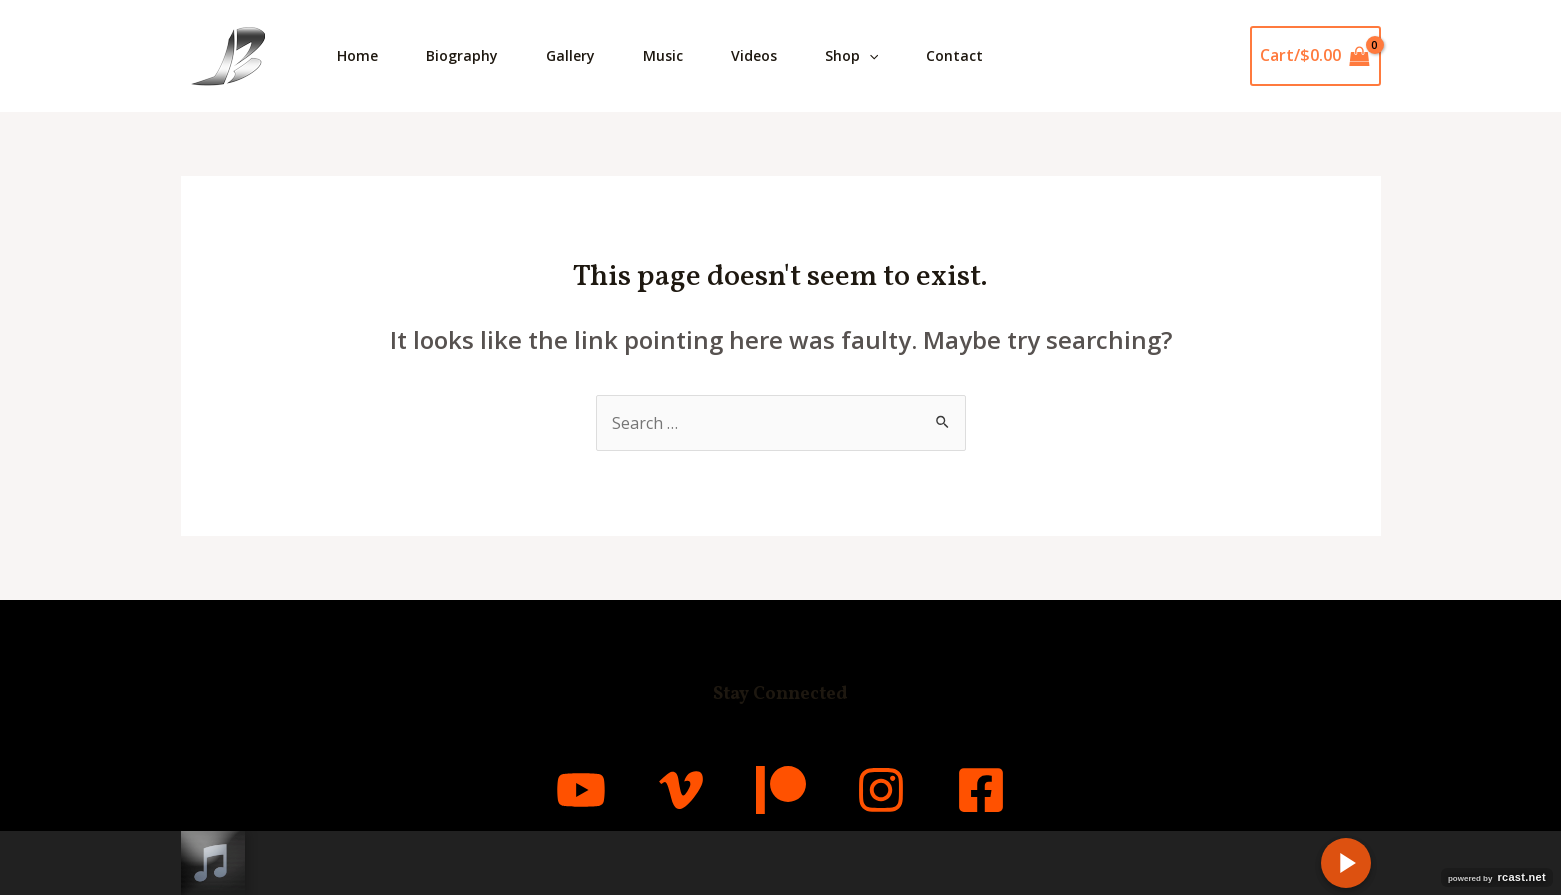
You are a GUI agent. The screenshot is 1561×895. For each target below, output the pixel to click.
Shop (851, 56)
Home (357, 55)
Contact (954, 55)
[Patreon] (781, 790)
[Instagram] (881, 790)
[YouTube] (581, 790)
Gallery (570, 55)
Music (663, 55)
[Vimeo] (681, 790)
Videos (754, 55)
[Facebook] (981, 790)
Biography (462, 55)
